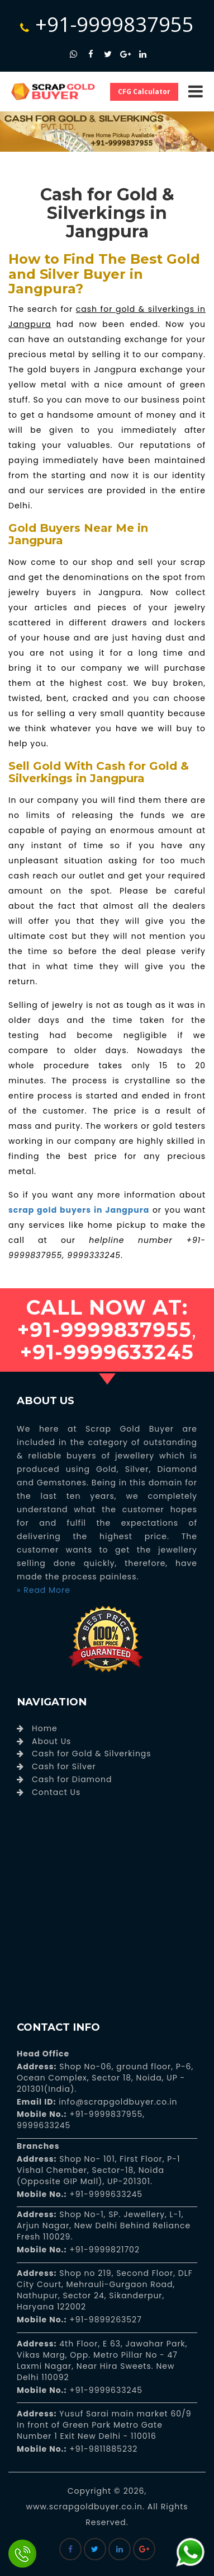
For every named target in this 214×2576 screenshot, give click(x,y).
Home (45, 1728)
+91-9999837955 (107, 24)
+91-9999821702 (103, 2249)
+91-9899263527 (105, 2319)
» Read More (43, 1590)
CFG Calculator (144, 91)
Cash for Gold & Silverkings (91, 1753)
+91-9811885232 (102, 2449)
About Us (51, 1741)
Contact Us (56, 1792)
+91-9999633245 (105, 2194)
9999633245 (43, 2125)
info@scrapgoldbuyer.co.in (116, 2101)
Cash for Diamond (72, 1779)
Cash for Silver (64, 1766)
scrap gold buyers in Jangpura (78, 1209)
